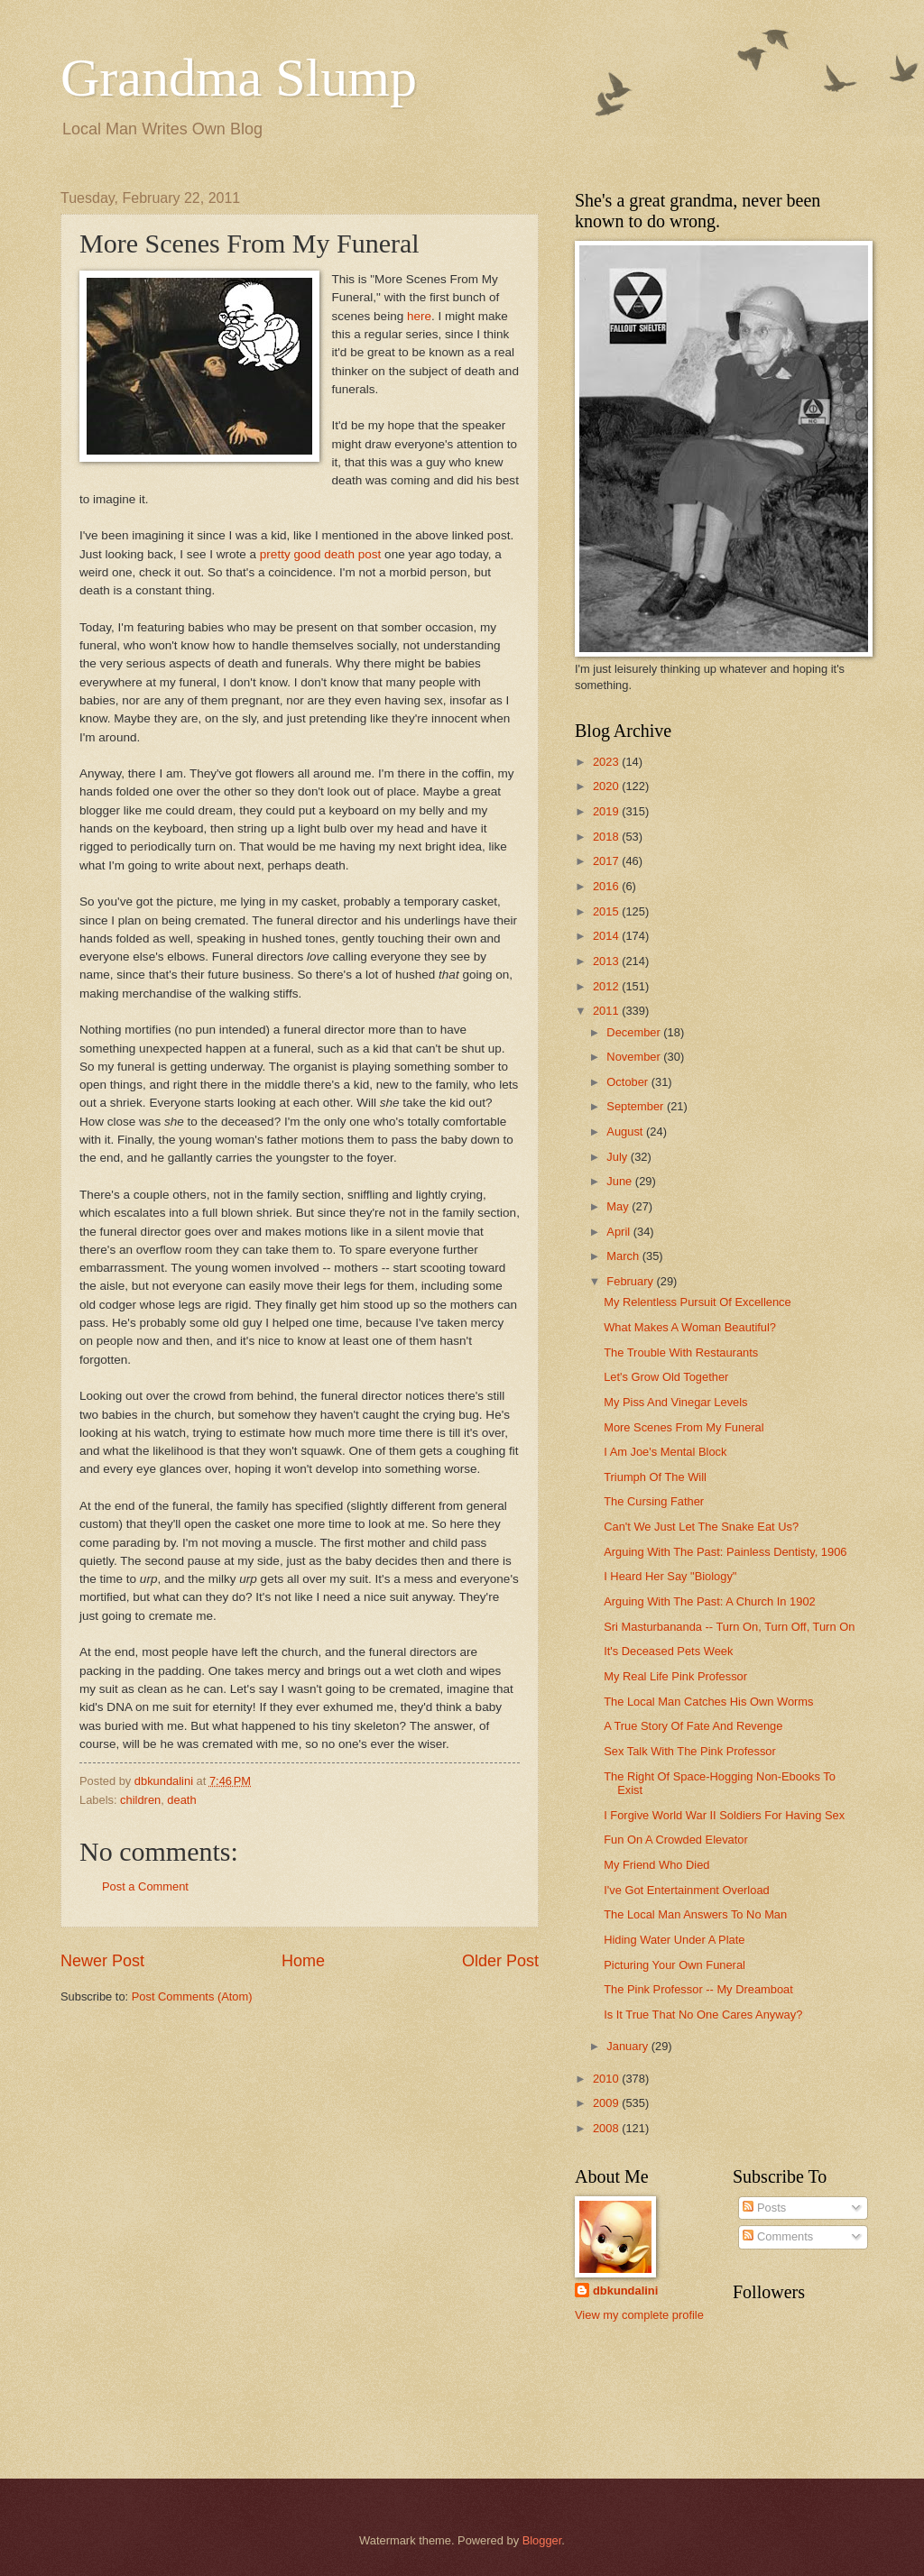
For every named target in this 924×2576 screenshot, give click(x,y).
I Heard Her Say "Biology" (670, 1576)
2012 (607, 986)
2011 (607, 1010)
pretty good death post (321, 554)
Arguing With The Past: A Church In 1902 (710, 1601)
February (631, 1281)
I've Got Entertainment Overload (687, 1890)
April (619, 1231)
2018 (607, 836)
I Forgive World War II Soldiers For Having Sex (724, 1815)
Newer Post (102, 1961)
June (620, 1181)
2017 (607, 861)
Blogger (542, 2540)
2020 (607, 786)
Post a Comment (145, 1886)
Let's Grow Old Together (666, 1377)
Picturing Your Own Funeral (674, 1965)
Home (303, 1961)
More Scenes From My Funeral (683, 1427)
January (628, 2046)
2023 (607, 761)
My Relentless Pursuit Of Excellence (697, 1302)
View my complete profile (639, 2315)
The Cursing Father (654, 1501)
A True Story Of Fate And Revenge (693, 1726)
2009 (607, 2103)
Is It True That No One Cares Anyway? (703, 2014)
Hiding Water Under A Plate (674, 1939)
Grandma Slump (238, 77)
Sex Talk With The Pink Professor (690, 1751)
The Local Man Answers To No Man (695, 1914)
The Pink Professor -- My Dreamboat (698, 1989)
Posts (764, 2207)
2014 (607, 936)
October (628, 1082)
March (624, 1256)
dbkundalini (625, 2290)
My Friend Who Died (656, 1865)
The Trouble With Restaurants (681, 1352)
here (419, 316)
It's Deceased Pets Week (668, 1651)
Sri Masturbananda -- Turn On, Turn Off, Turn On (729, 1626)
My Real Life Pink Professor (675, 1676)
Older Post (500, 1961)
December (634, 1032)
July (618, 1157)
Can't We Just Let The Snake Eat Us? (701, 1526)
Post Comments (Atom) (192, 1996)
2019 (607, 811)
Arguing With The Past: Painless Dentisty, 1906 (725, 1552)
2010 (607, 2078)
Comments (778, 2236)
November (634, 1056)
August (626, 1131)
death (181, 1800)
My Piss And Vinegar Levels (675, 1402)
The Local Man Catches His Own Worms (708, 1701)
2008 (607, 2128)
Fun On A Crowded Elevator (676, 1839)
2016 (607, 886)
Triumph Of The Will (655, 1477)
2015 (607, 911)
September (636, 1106)
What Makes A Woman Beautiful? (690, 1327)
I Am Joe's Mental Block (665, 1451)
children (140, 1800)
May (619, 1206)
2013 (607, 961)
